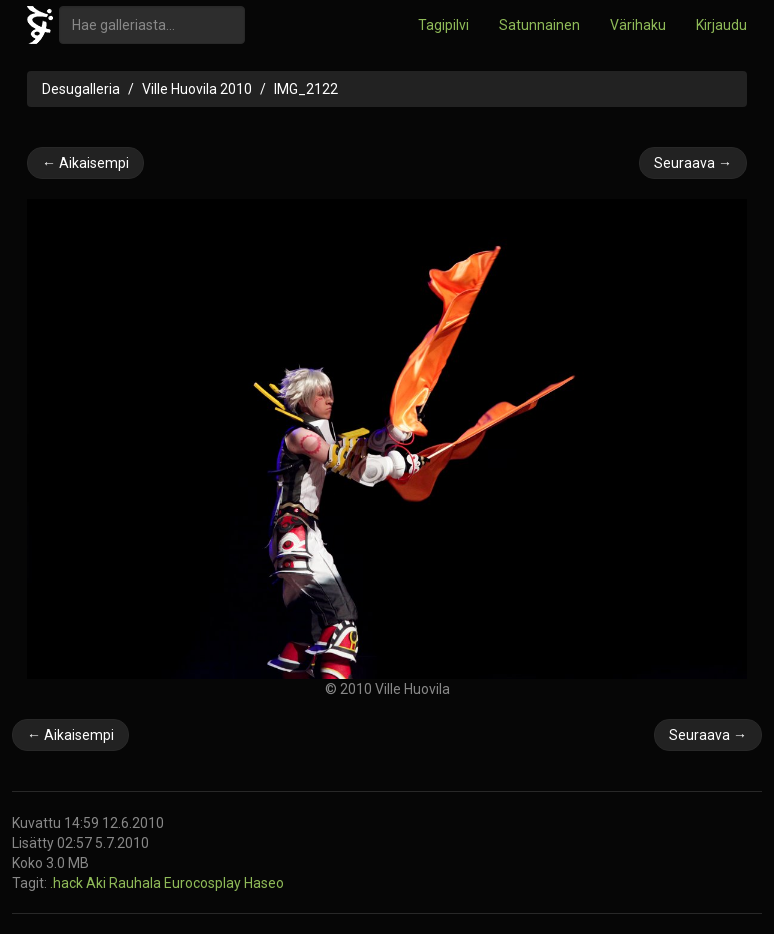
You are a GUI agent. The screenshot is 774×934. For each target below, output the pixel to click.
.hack (68, 883)
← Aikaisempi (85, 163)
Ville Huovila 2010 (197, 89)
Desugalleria (81, 89)
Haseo (264, 883)
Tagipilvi (443, 25)
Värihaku (638, 25)
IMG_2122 (306, 89)
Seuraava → (693, 163)
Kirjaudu (721, 25)
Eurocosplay (204, 883)
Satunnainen (539, 25)
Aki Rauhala (125, 883)
